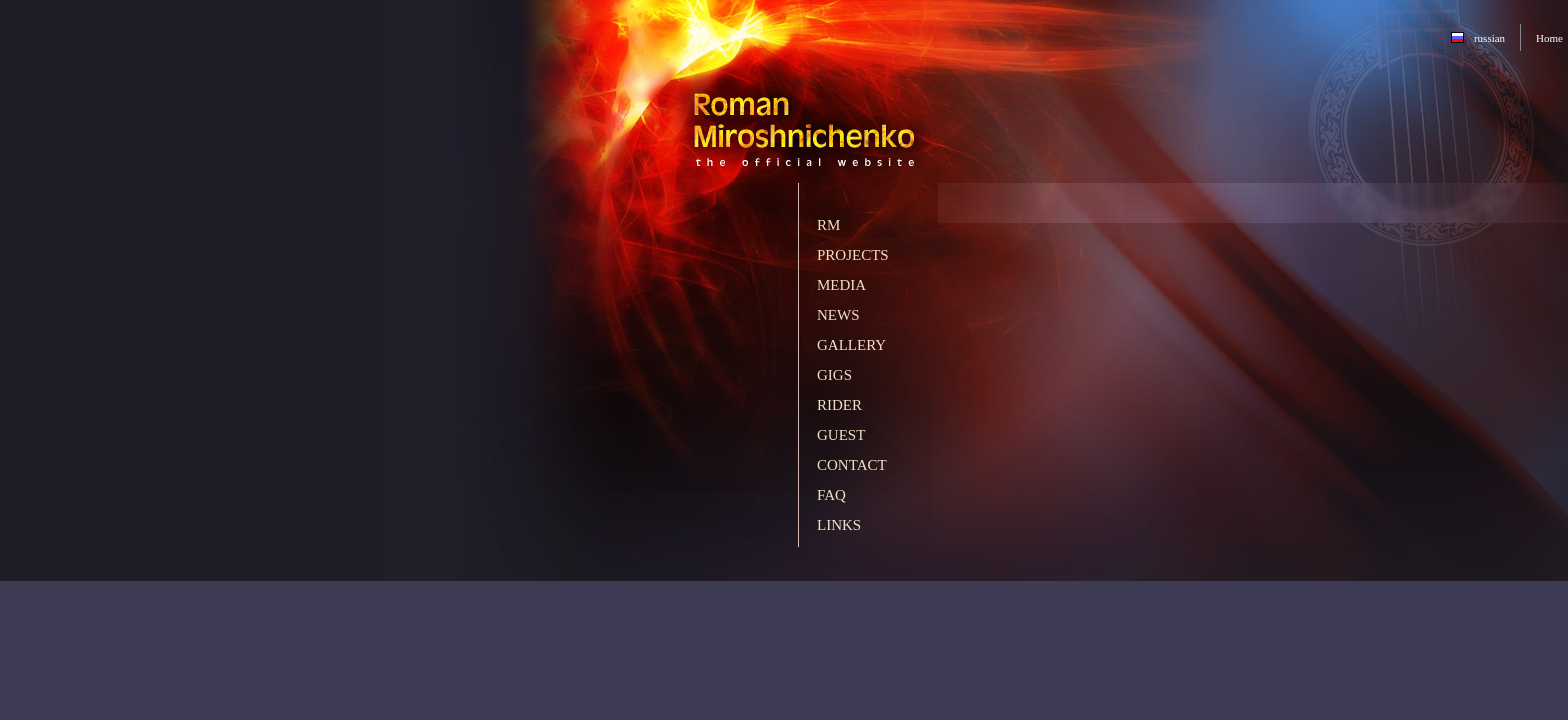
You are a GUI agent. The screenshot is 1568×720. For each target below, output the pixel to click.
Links (839, 525)
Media (841, 285)
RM (828, 225)
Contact (852, 465)
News (838, 315)
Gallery (851, 345)
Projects (853, 255)
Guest (841, 435)
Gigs (834, 375)
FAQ (831, 495)
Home (1549, 38)
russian (1489, 38)
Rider (839, 405)
